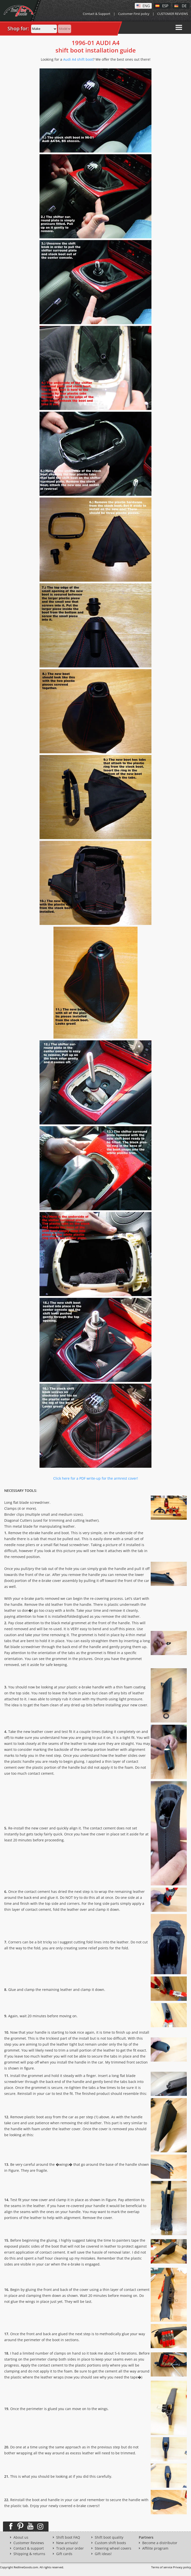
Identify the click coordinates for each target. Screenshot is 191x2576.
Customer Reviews (28, 2543)
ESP (165, 5)
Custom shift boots (110, 2543)
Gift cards (64, 2554)
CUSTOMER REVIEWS (172, 13)
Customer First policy (133, 13)
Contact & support (28, 2548)
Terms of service (161, 2567)
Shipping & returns (29, 2554)
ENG (146, 5)
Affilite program (155, 2548)
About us (20, 2537)
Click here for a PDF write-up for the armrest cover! (95, 1478)
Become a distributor (159, 2543)
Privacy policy (182, 2567)
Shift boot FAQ (68, 2537)
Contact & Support (96, 13)
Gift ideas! (103, 2554)
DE (184, 5)
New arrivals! (67, 2543)
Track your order (70, 2548)
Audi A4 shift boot (78, 59)
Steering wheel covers (113, 2548)
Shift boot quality (109, 2537)
